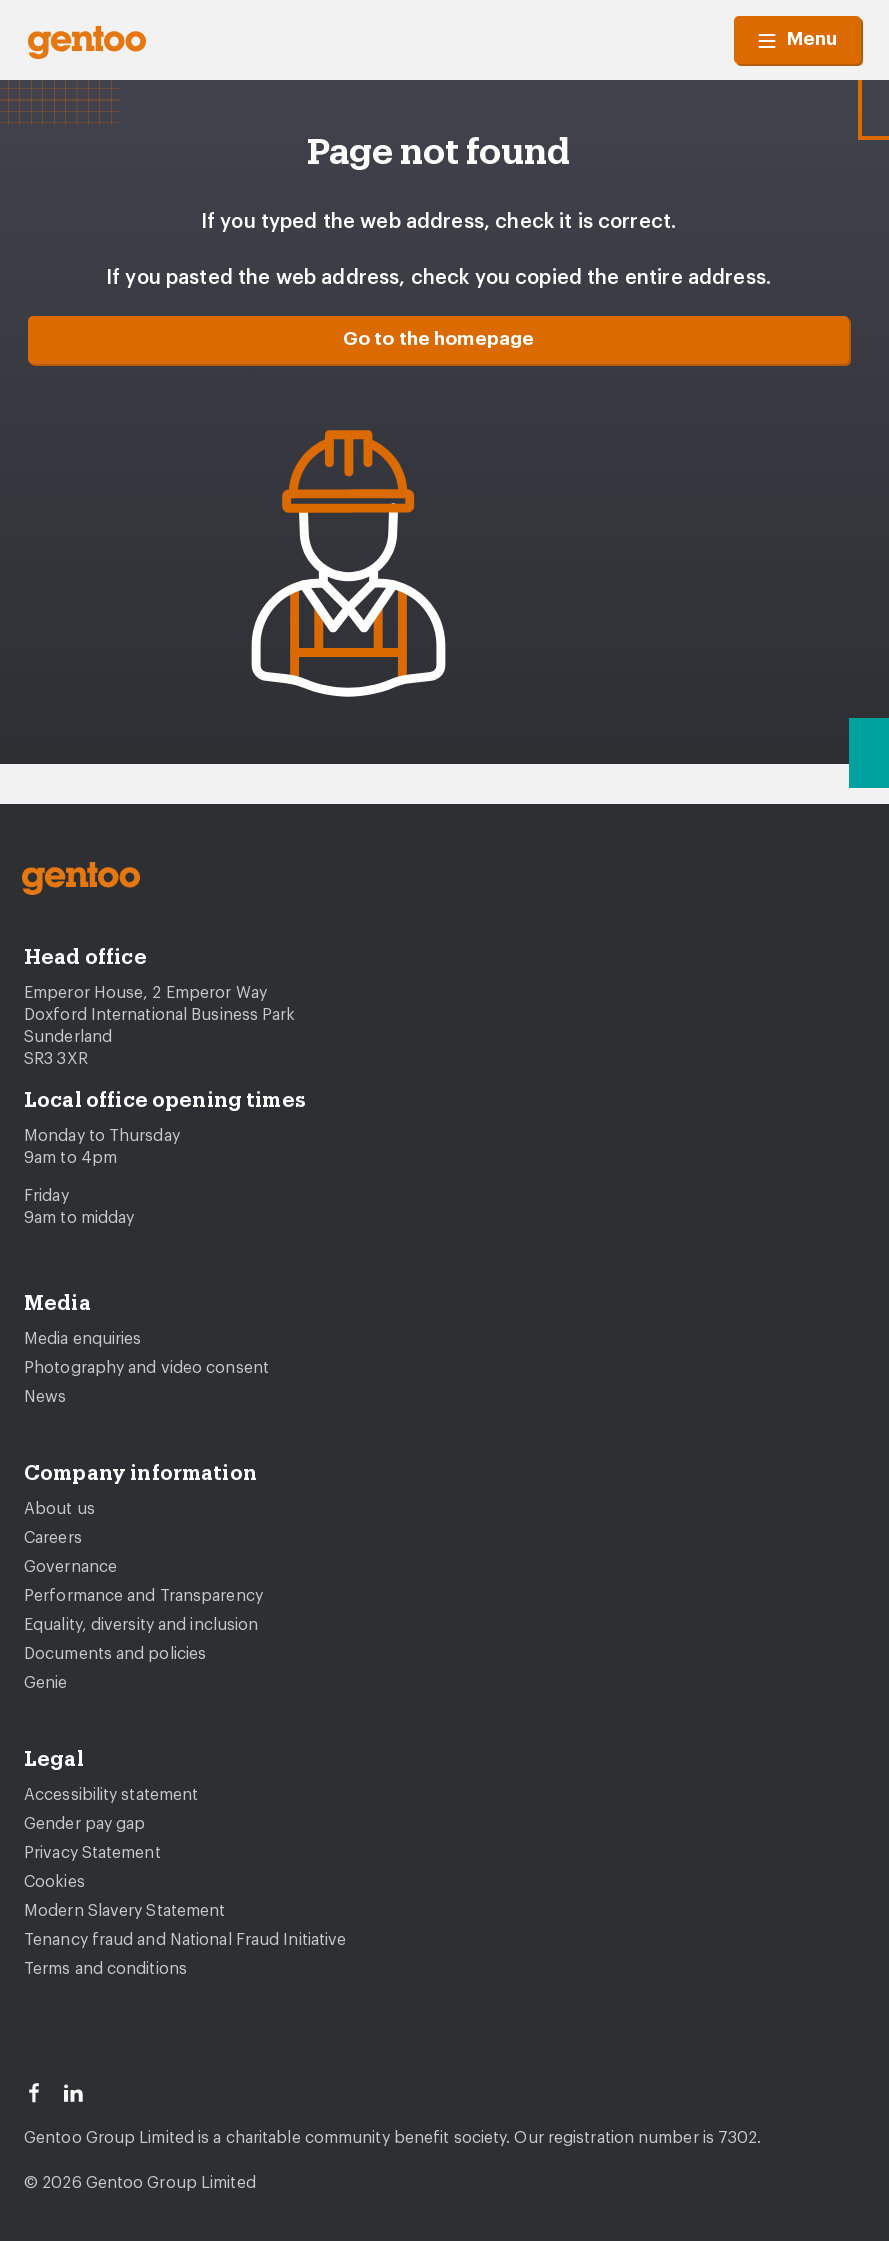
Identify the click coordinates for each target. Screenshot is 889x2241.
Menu (797, 40)
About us (59, 1509)
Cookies (54, 1882)
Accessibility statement (111, 1795)
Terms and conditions (105, 1969)
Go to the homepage (439, 339)
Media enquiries (83, 1339)
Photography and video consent (146, 1368)
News (45, 1397)
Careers (53, 1538)
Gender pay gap (84, 1824)
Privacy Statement (92, 1853)
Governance (70, 1567)
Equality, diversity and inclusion (141, 1625)
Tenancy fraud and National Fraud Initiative (185, 1940)
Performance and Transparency (143, 1596)
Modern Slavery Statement (124, 1911)
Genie (46, 1683)
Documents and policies (115, 1654)
